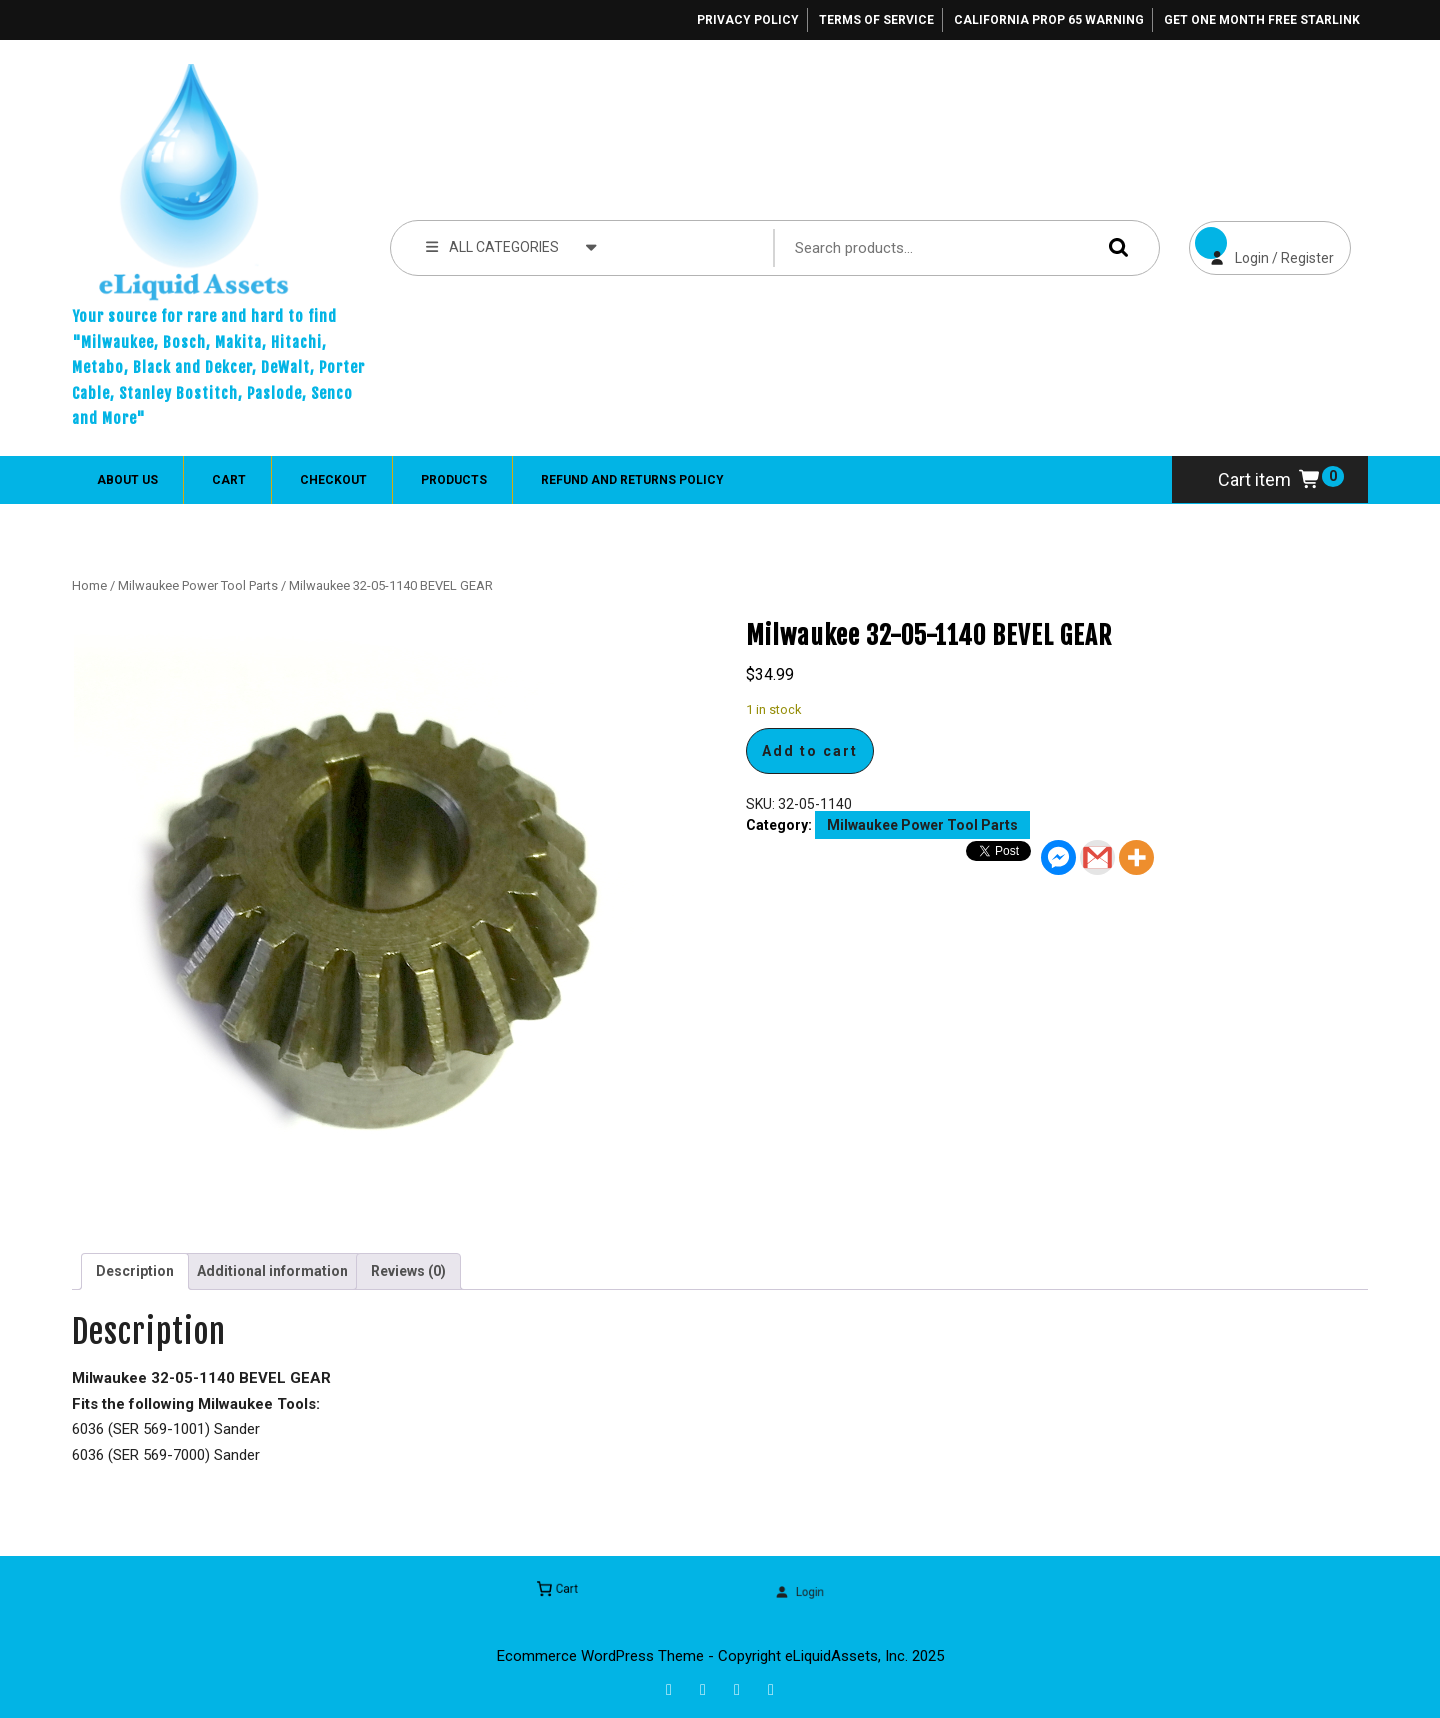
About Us (127, 480)
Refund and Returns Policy (632, 480)
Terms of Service (876, 20)
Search (1114, 247)
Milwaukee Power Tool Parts (198, 585)
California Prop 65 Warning (1049, 20)
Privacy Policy (748, 20)
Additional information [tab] (272, 1271)
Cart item (1270, 479)
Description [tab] (135, 1271)
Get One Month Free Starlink (1262, 20)
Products (454, 480)
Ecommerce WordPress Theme (600, 1656)
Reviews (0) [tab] (408, 1271)
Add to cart (810, 751)
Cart (229, 480)
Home (89, 585)
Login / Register (1261, 243)
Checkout (333, 480)
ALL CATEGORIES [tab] (511, 246)
